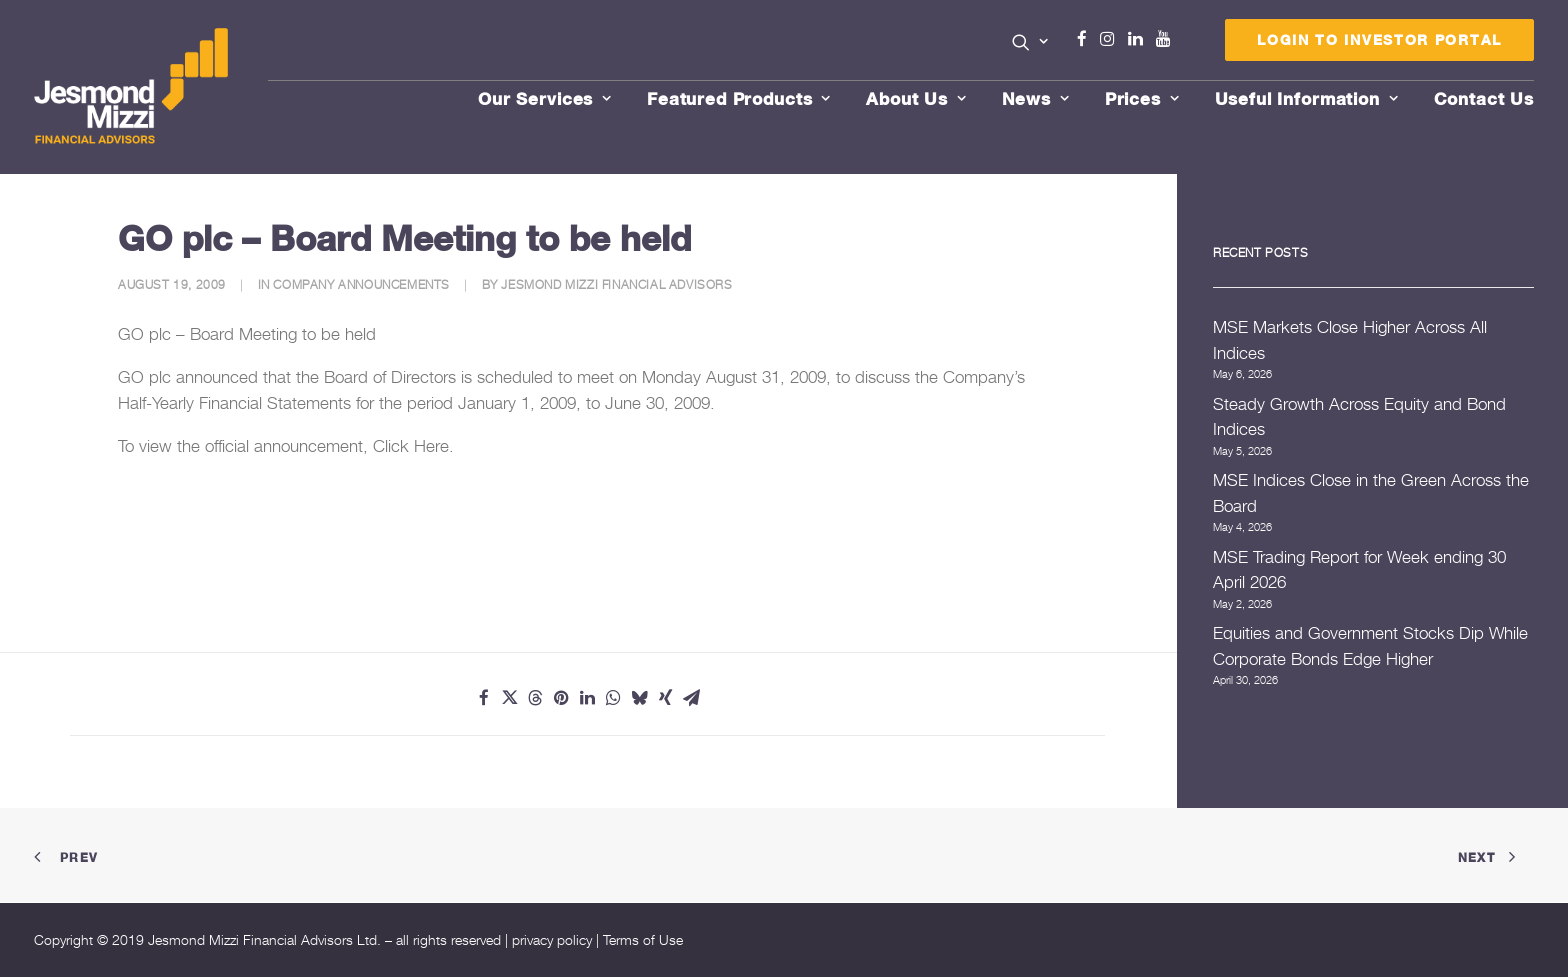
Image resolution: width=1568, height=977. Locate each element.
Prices (1142, 98)
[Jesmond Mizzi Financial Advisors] (132, 87)
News (1036, 98)
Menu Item (1188, 44)
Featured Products (739, 98)
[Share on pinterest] (562, 698)
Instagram (1112, 39)
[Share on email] (692, 698)
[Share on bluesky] (640, 698)
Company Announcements (361, 284)
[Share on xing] (666, 698)
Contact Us (1484, 98)
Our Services (545, 98)
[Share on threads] (536, 698)
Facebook (1090, 39)
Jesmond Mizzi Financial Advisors (616, 284)
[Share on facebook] (484, 698)
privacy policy (552, 939)
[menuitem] (1030, 44)
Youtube (1168, 39)
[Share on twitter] (510, 698)
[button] (1030, 42)
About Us (916, 98)
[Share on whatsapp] (614, 698)
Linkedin (1140, 39)
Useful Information (1307, 98)
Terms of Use (643, 939)
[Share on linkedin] (588, 698)
